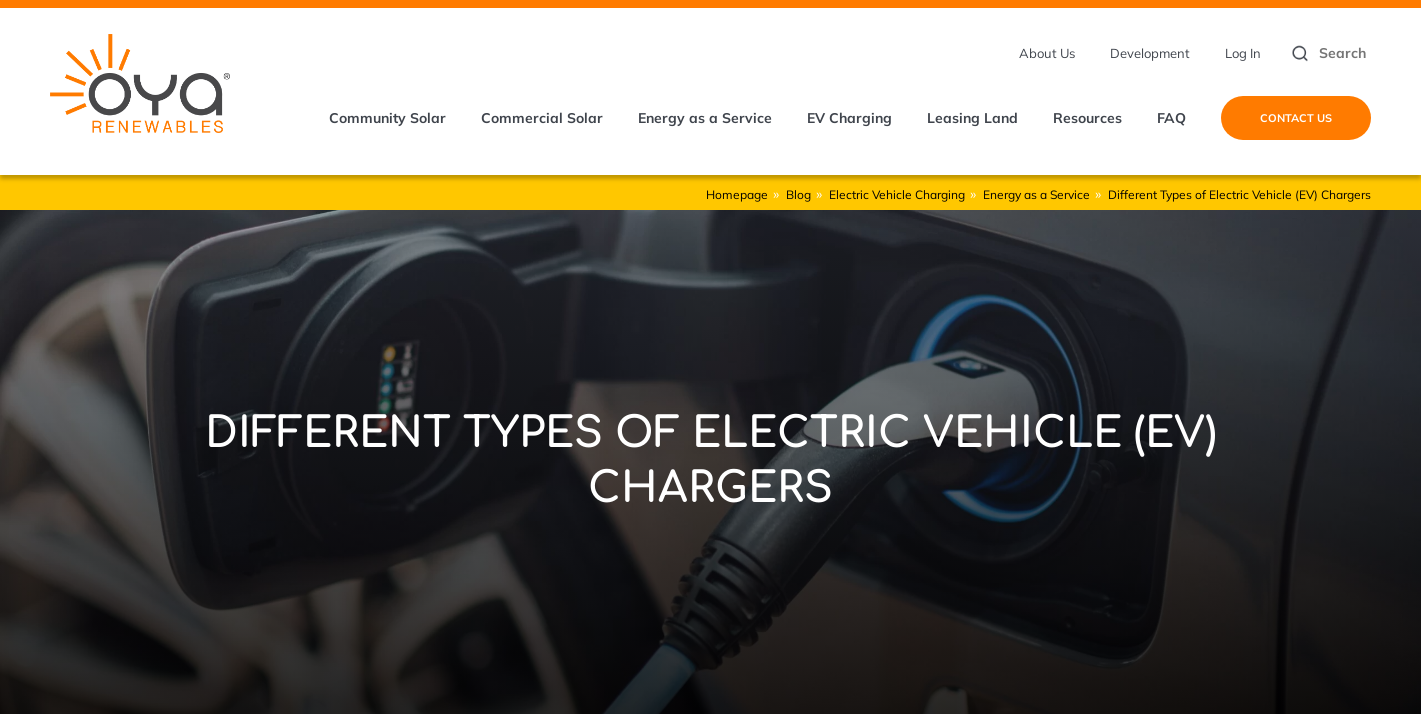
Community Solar (387, 118)
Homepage (737, 194)
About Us (1047, 53)
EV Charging (849, 118)
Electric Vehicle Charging (897, 194)
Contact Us (1296, 118)
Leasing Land (972, 118)
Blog (798, 194)
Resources (1087, 118)
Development (1150, 53)
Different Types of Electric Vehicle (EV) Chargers (1239, 194)
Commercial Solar (542, 118)
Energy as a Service (705, 118)
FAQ (1171, 118)
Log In (1243, 53)
